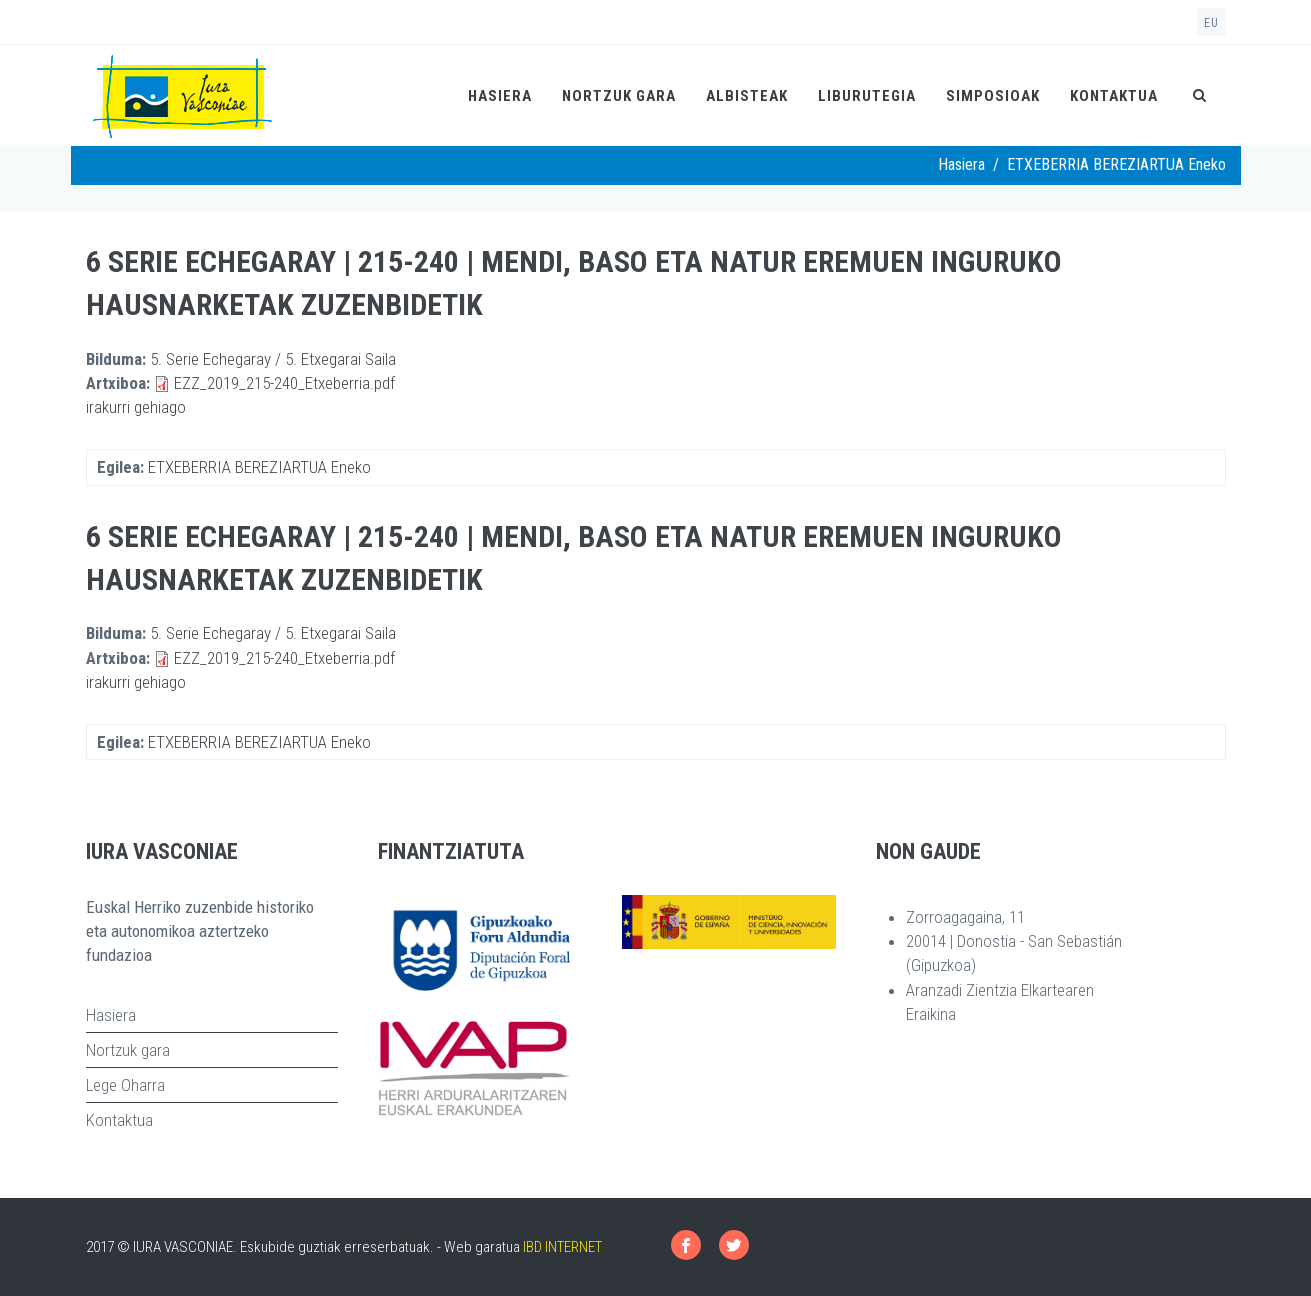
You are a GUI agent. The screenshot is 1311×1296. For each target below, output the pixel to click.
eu (1211, 23)
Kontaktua (1114, 96)
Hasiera (500, 96)
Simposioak (993, 96)
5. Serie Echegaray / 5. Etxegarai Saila (273, 359)
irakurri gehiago (136, 407)
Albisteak (747, 96)
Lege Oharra (125, 1085)
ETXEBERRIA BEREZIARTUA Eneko (259, 467)
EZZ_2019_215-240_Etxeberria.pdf (284, 383)
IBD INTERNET (562, 1247)
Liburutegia (867, 96)
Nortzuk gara (619, 96)
